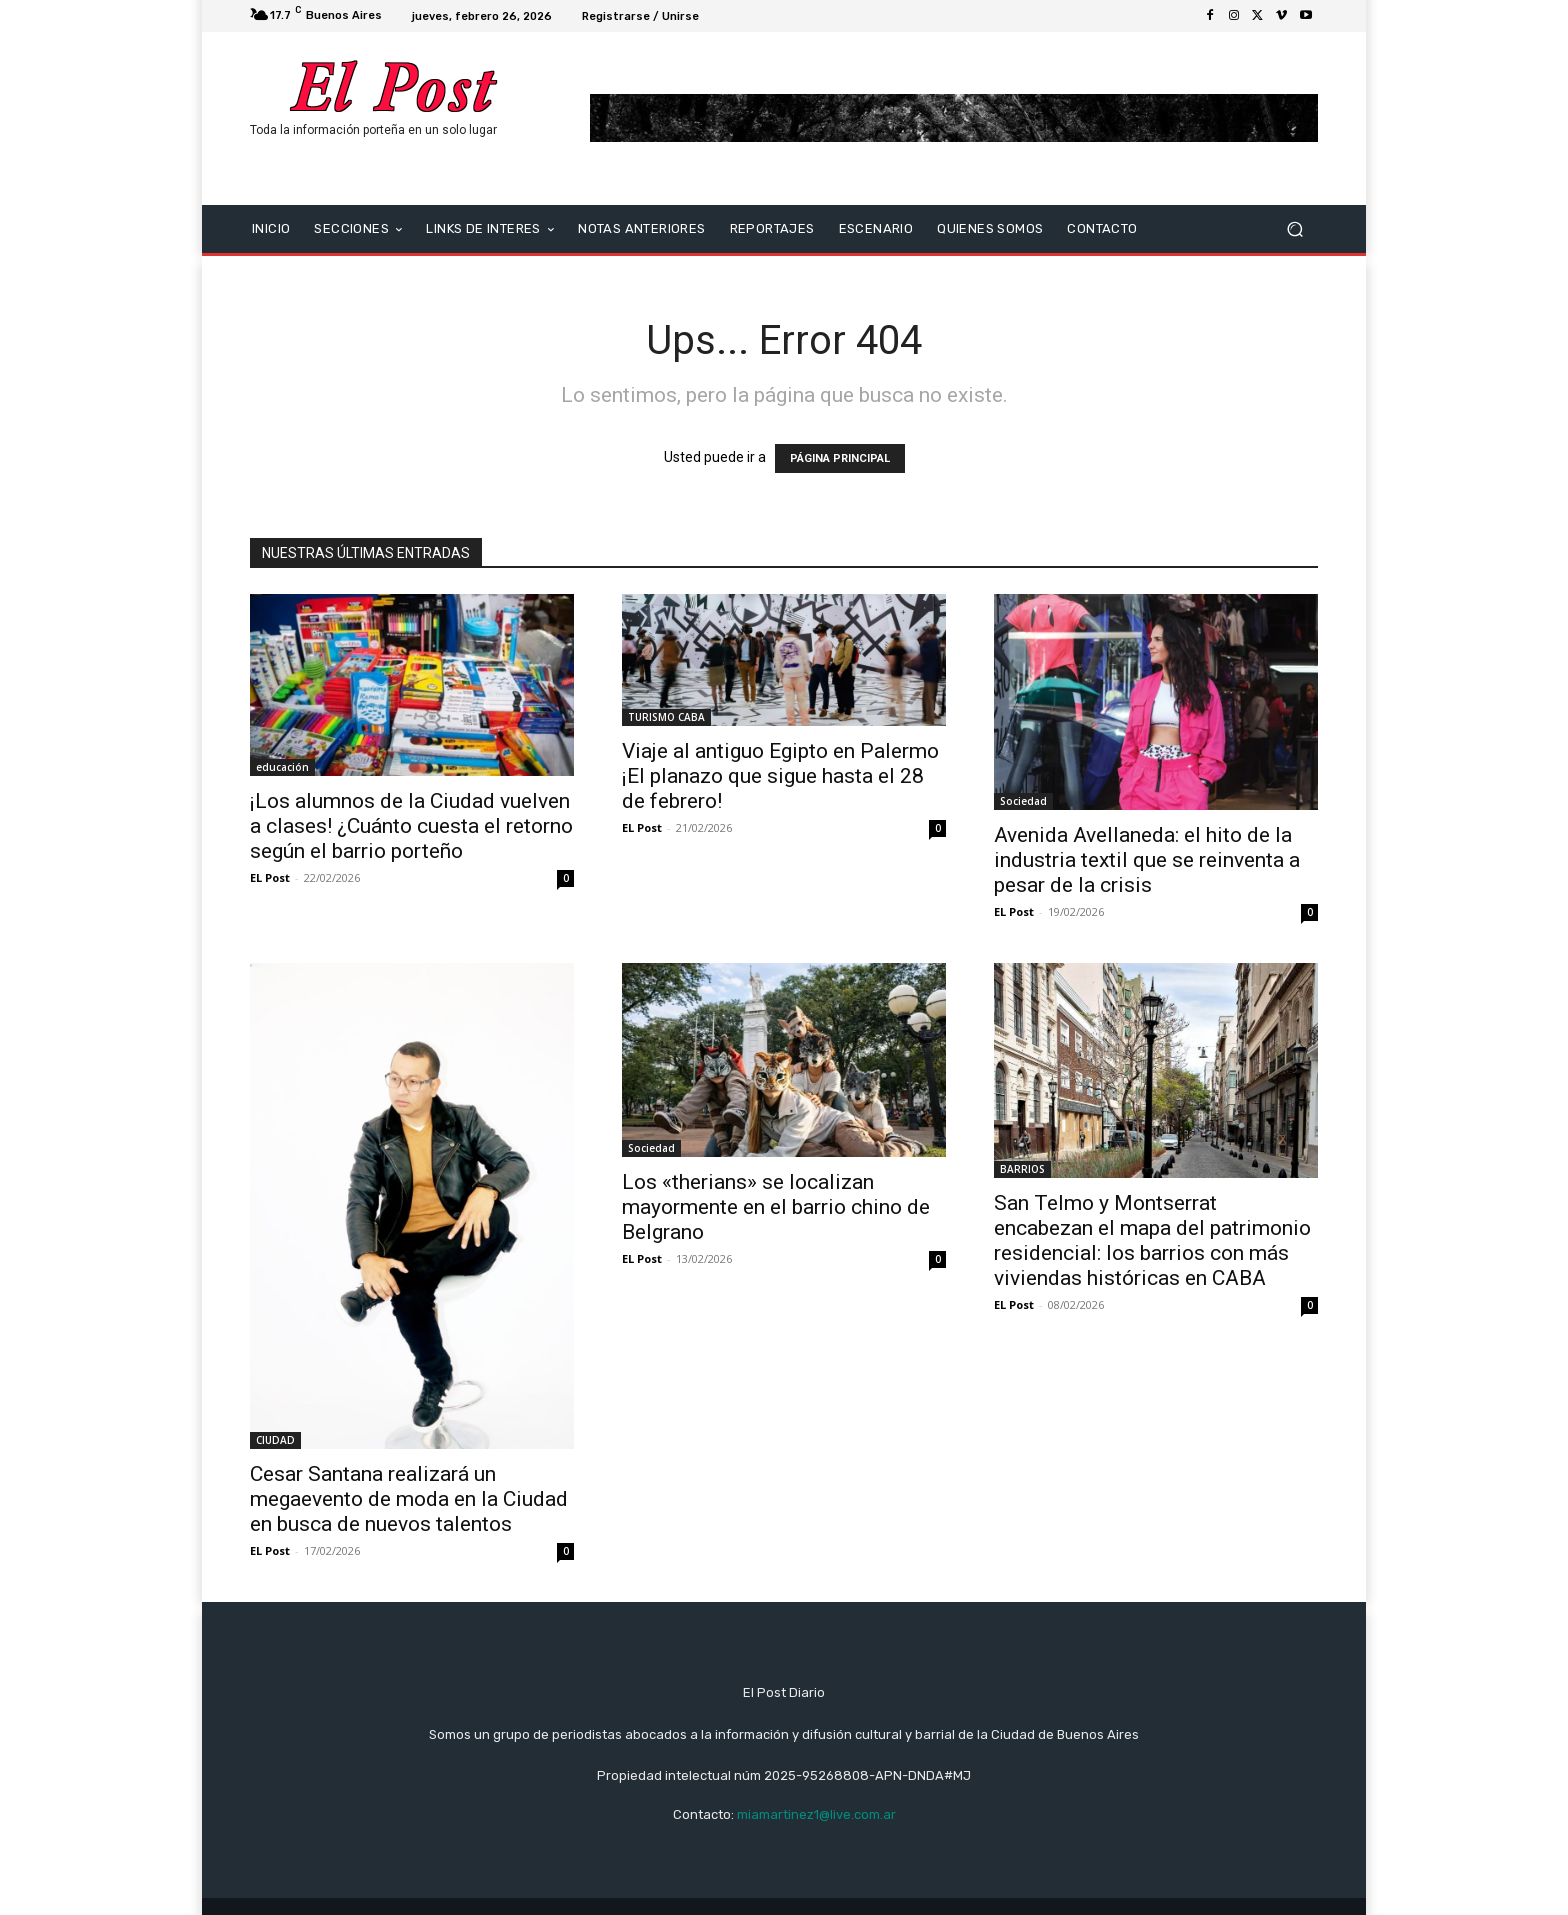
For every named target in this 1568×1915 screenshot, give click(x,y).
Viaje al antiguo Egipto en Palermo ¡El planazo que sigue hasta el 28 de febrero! (780, 776)
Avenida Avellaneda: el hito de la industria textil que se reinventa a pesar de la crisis (1147, 860)
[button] (1294, 228)
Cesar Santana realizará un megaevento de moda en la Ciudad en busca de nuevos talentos (409, 1499)
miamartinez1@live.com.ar (816, 1814)
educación (282, 767)
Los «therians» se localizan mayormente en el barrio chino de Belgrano (776, 1207)
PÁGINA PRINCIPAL (840, 458)
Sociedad (1023, 801)
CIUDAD (275, 1440)
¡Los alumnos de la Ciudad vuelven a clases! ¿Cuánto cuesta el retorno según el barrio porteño (411, 826)
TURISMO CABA (666, 717)
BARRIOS (1022, 1169)
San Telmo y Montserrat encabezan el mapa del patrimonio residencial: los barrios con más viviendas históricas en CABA (1152, 1240)
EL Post (270, 877)
